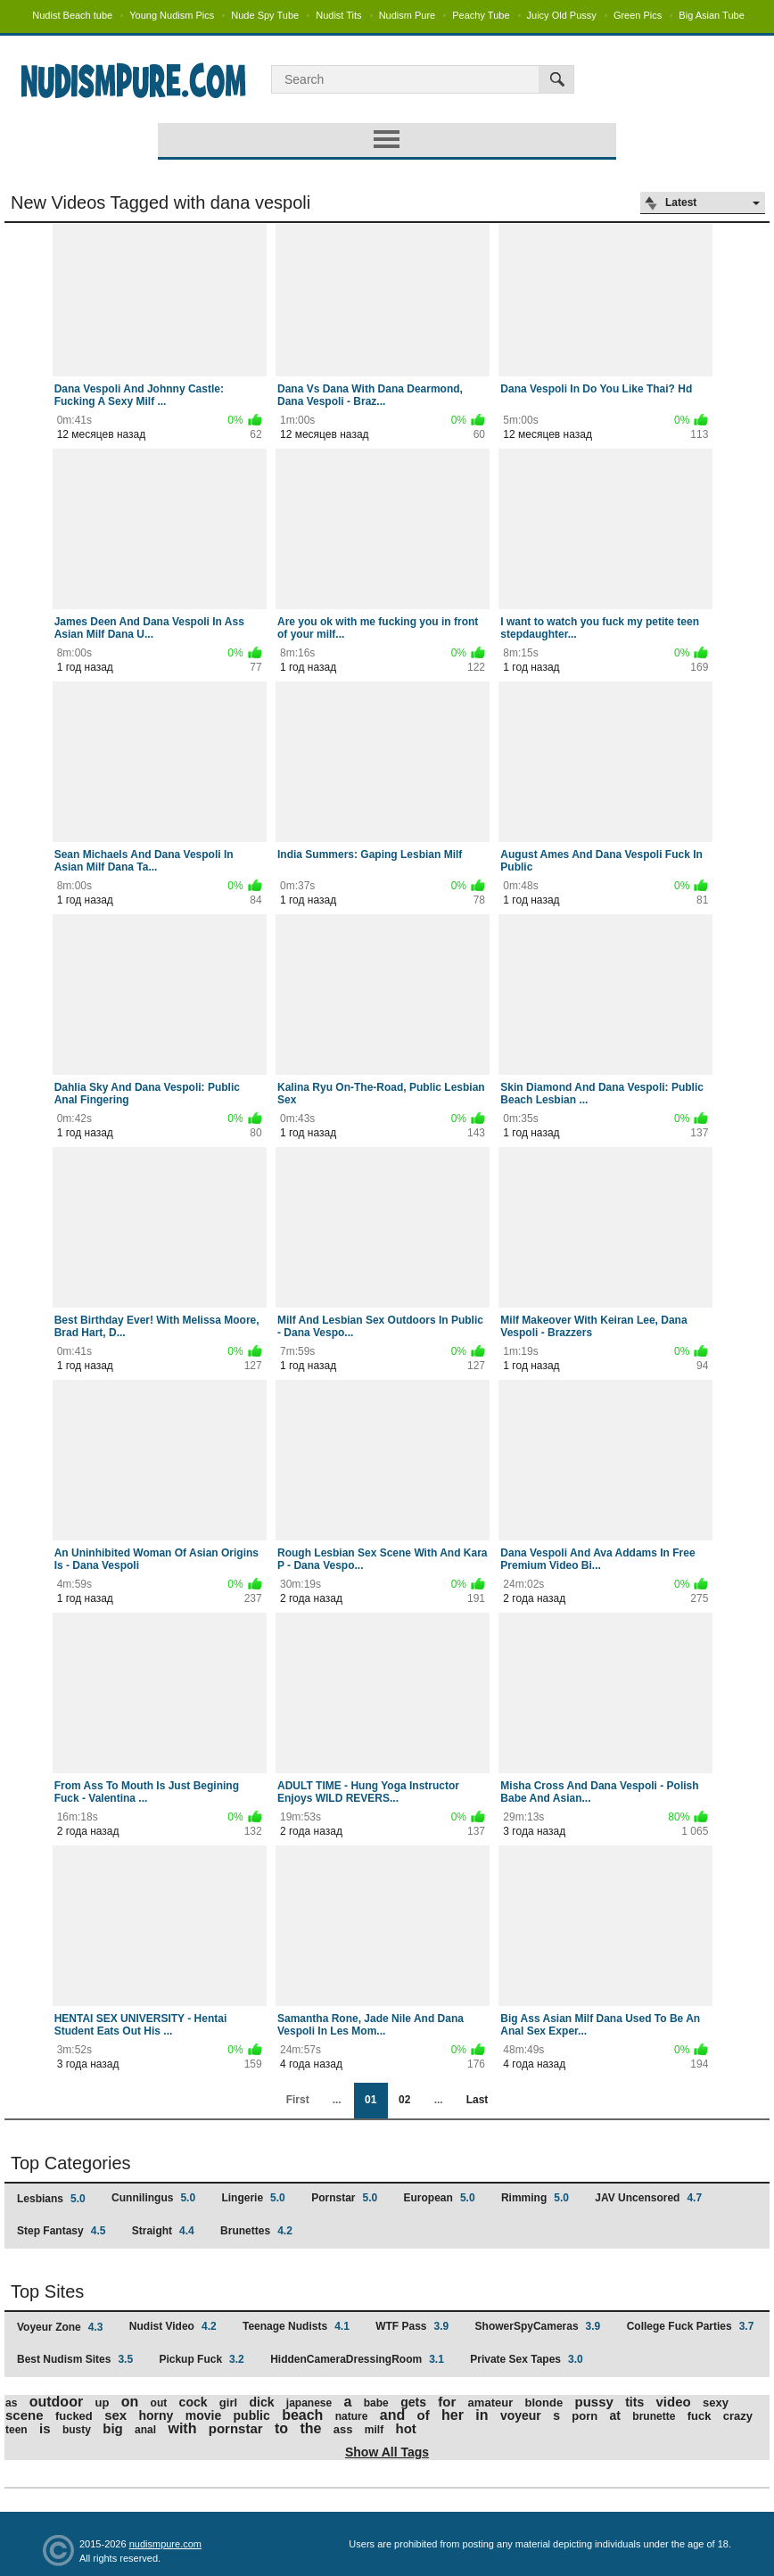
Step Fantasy (61, 2231)
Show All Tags (387, 2452)
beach (302, 2415)
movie (203, 2415)
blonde (544, 2402)
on (130, 2401)
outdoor (56, 2401)
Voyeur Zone (60, 2327)
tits (634, 2402)
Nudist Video (173, 2326)
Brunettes (256, 2231)
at (615, 2415)
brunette (653, 2416)
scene (24, 2415)
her (452, 2415)
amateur (491, 2402)
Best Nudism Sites (75, 2359)
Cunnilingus (153, 2198)
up (102, 2402)
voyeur (520, 2415)
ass (343, 2429)
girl (228, 2402)
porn (584, 2416)
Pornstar (344, 2198)
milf (374, 2429)
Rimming (535, 2198)
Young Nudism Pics (171, 15)
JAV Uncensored (648, 2198)
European (439, 2198)
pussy (593, 2401)
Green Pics (637, 15)
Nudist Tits (338, 15)
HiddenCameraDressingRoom (357, 2359)
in (481, 2415)
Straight (163, 2231)
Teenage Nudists (296, 2326)
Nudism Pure (407, 15)
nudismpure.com (165, 2544)
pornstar (236, 2428)
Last (477, 2099)
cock (193, 2402)
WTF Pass (412, 2326)
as (11, 2403)
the (310, 2428)
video (673, 2401)
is (45, 2428)
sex (115, 2415)
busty (76, 2429)
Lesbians (51, 2198)
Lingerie (252, 2198)
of (423, 2415)
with (182, 2428)
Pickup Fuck (201, 2359)
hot (406, 2428)
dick (261, 2402)
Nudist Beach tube (72, 15)
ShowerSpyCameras (538, 2326)
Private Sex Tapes (526, 2359)
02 (404, 2099)
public (252, 2415)
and (392, 2415)
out (159, 2403)
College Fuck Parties (690, 2326)
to (281, 2428)
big (113, 2428)
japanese (309, 2403)
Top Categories (71, 2163)
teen (16, 2429)
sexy (716, 2402)
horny (156, 2415)
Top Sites (47, 2291)
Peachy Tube (480, 15)
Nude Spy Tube (265, 15)
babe (376, 2403)
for (447, 2401)
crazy (738, 2416)
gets (413, 2402)
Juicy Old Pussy (562, 15)
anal (145, 2429)
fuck (700, 2416)
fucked (74, 2416)
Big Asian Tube (711, 15)
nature (351, 2416)
